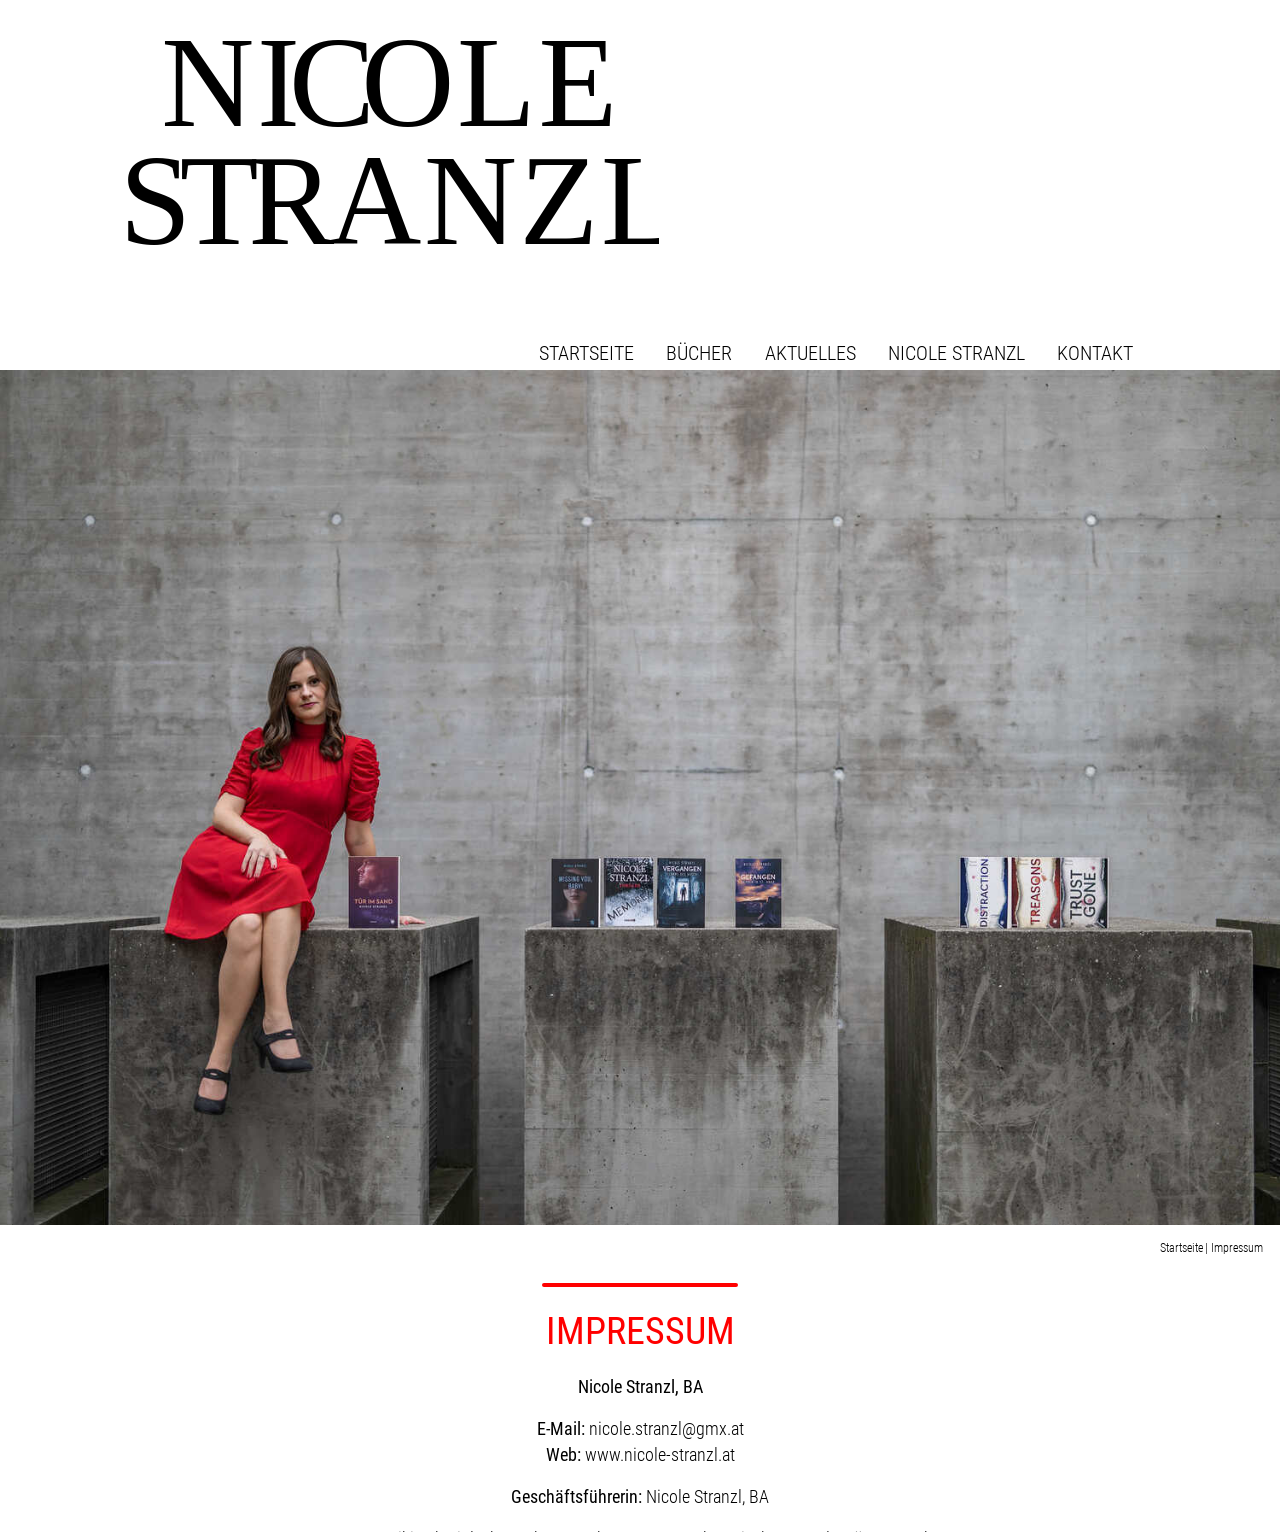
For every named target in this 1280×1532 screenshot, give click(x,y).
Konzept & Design (1067, 1490)
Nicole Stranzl (1001, 70)
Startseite (631, 70)
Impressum (1155, 1437)
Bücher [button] (745, 70)
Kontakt (1141, 70)
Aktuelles (855, 70)
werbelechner (1161, 1490)
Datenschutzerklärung (1119, 1458)
